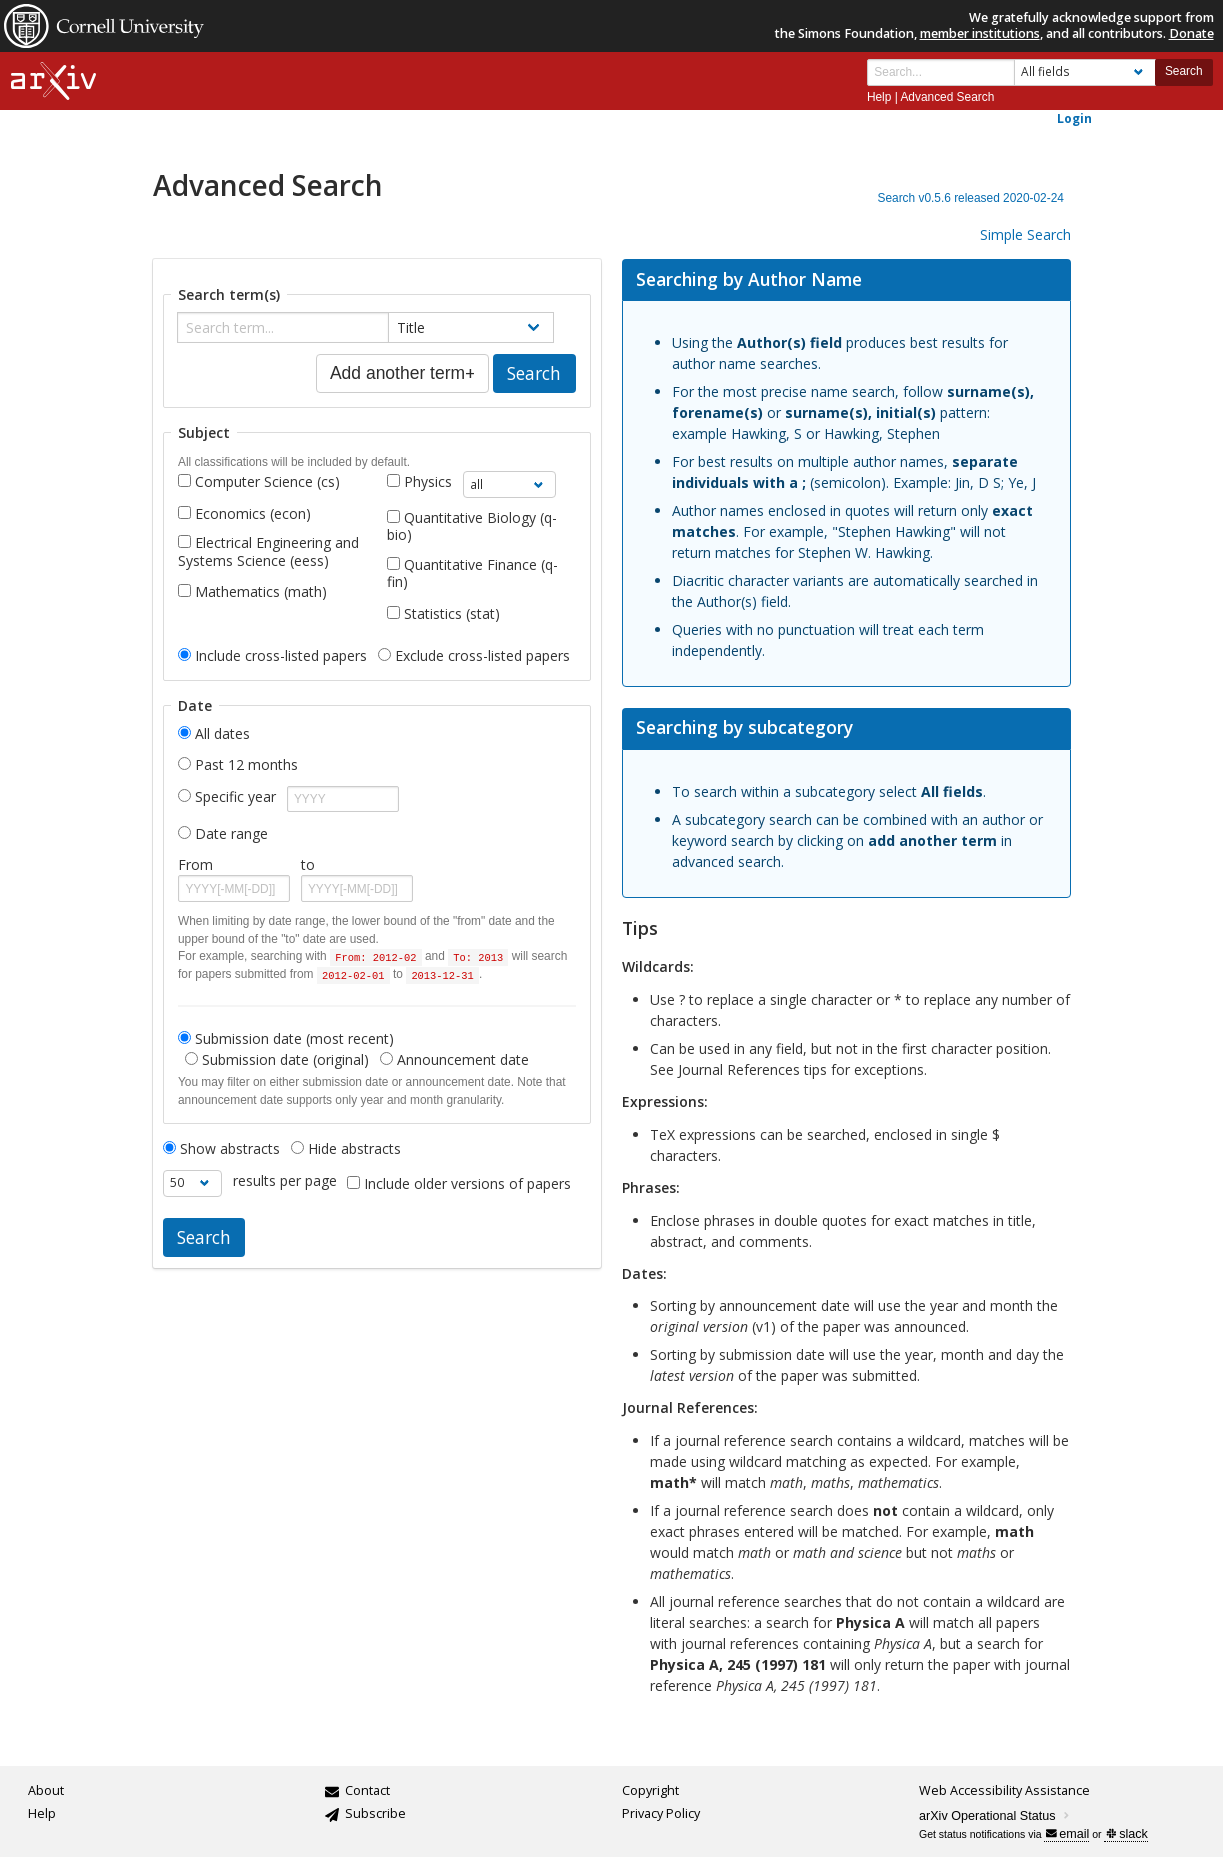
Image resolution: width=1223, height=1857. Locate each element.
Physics (428, 481)
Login (1074, 118)
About (46, 1790)
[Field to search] (1085, 72)
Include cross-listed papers (272, 656)
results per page (285, 1180)
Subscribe (375, 1813)
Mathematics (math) (261, 591)
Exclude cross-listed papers (474, 656)
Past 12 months (246, 764)
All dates (222, 733)
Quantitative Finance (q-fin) (472, 573)
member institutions (980, 33)
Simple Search (1025, 234)
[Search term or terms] (941, 72)
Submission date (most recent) (286, 1039)
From (195, 864)
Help (879, 97)
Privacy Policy (661, 1813)
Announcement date (454, 1060)
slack (1126, 1834)
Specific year (235, 796)
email (1067, 1834)
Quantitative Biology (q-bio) (472, 526)
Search (1184, 71)
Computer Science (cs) (267, 481)
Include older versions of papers (467, 1183)
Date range (231, 833)
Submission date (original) (277, 1060)
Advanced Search (947, 97)
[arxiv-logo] (53, 81)
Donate (1191, 33)
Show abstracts (221, 1149)
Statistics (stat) (452, 613)
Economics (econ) (253, 513)
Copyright (650, 1790)
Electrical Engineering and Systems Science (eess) (268, 551)
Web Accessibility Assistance (1004, 1790)
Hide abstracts (346, 1149)
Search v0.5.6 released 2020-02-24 (970, 198)
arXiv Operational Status (995, 1816)
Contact (367, 1790)
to (308, 864)
